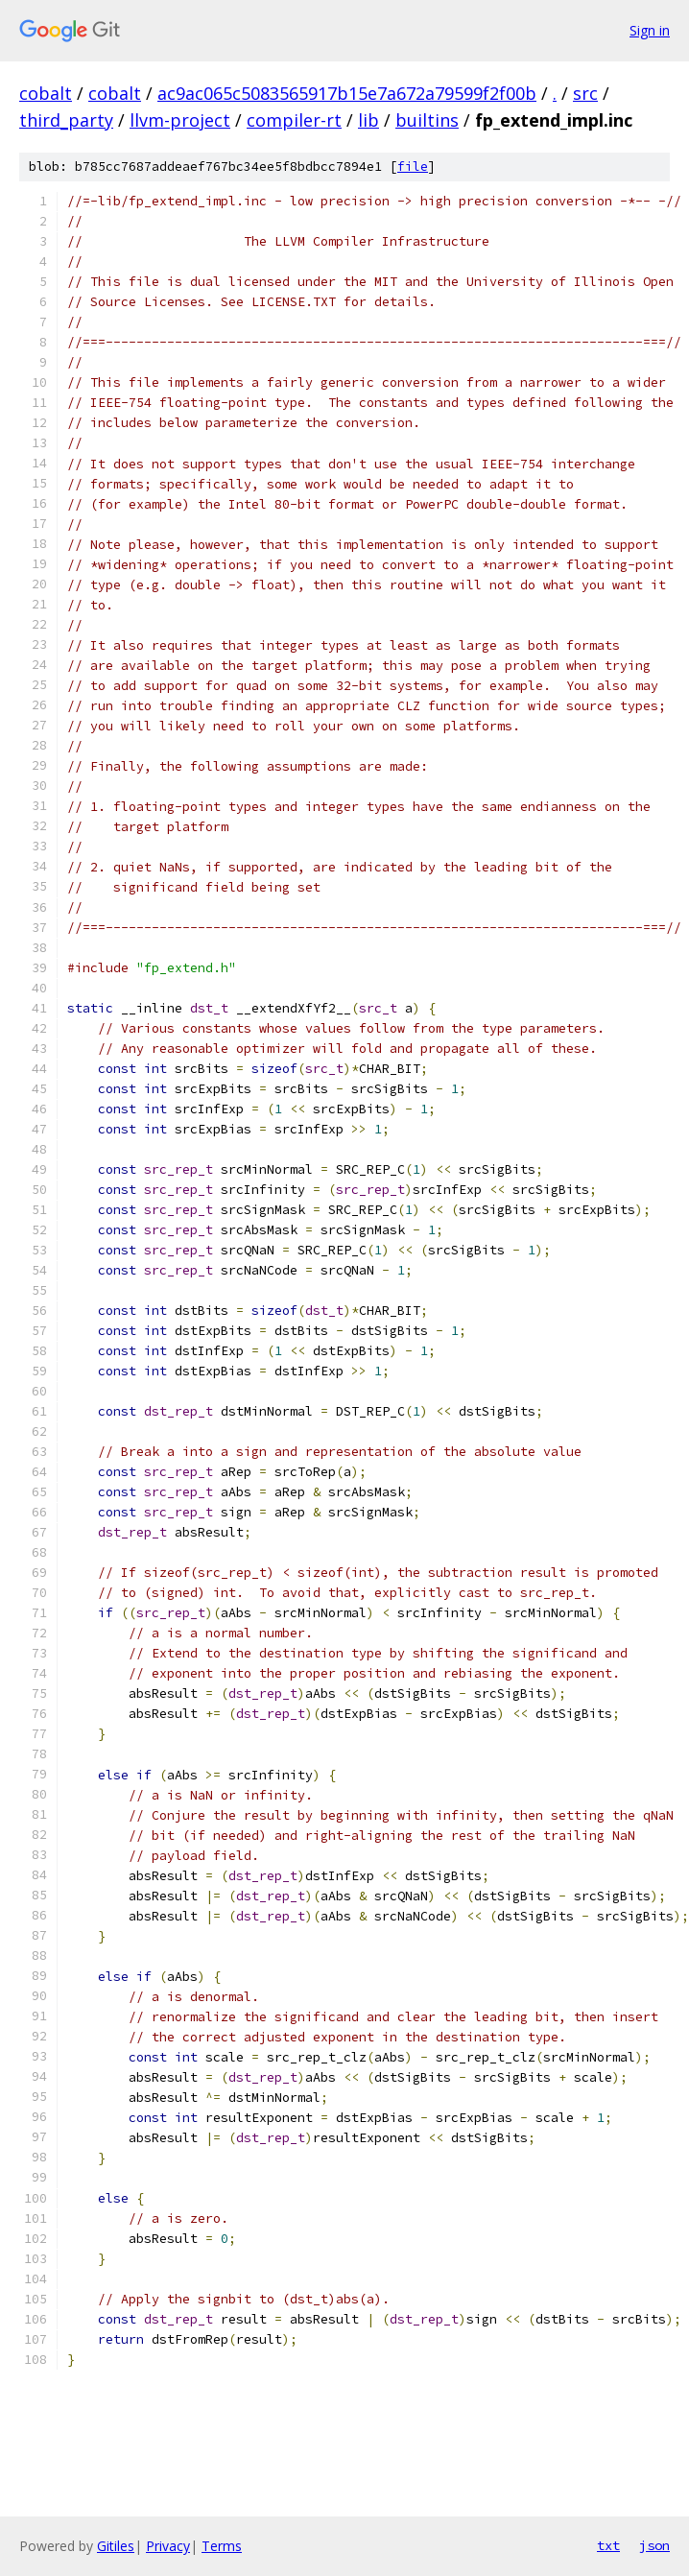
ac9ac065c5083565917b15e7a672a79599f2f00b (346, 93)
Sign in (650, 30)
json (654, 2545)
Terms (222, 2546)
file (412, 166)
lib (368, 119)
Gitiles (115, 2546)
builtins (427, 119)
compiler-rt (294, 119)
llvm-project (180, 119)
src (585, 93)
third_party (66, 119)
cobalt (45, 93)
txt (608, 2545)
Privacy (168, 2546)
